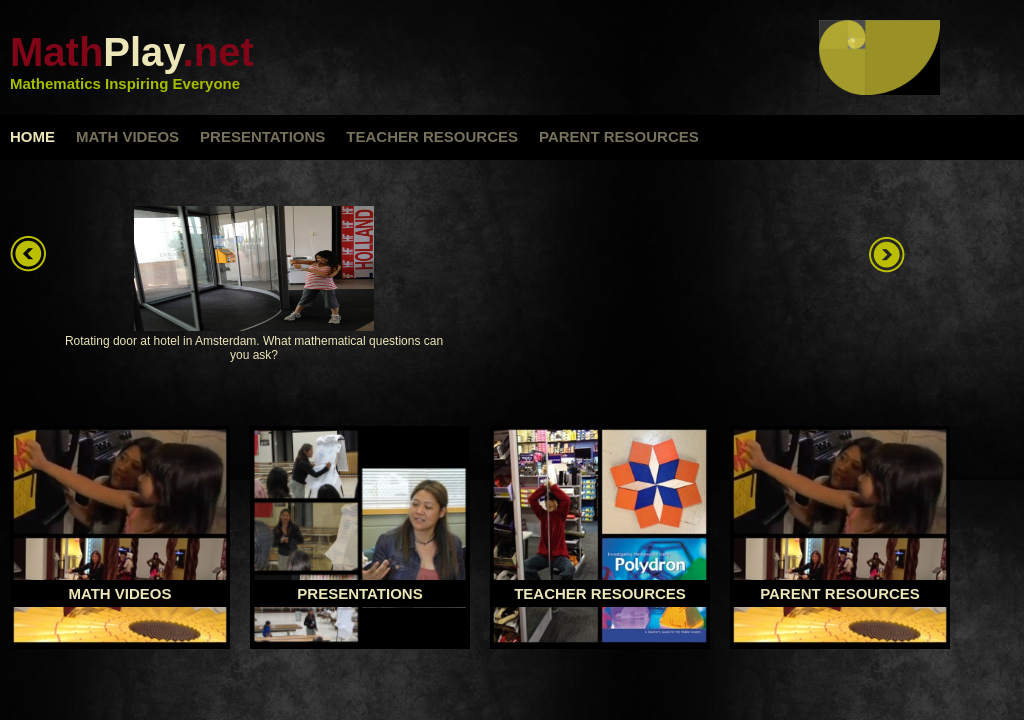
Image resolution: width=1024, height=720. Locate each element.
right (888, 254)
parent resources (619, 136)
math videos (127, 136)
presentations (262, 136)
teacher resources (432, 136)
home (32, 136)
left (29, 254)
